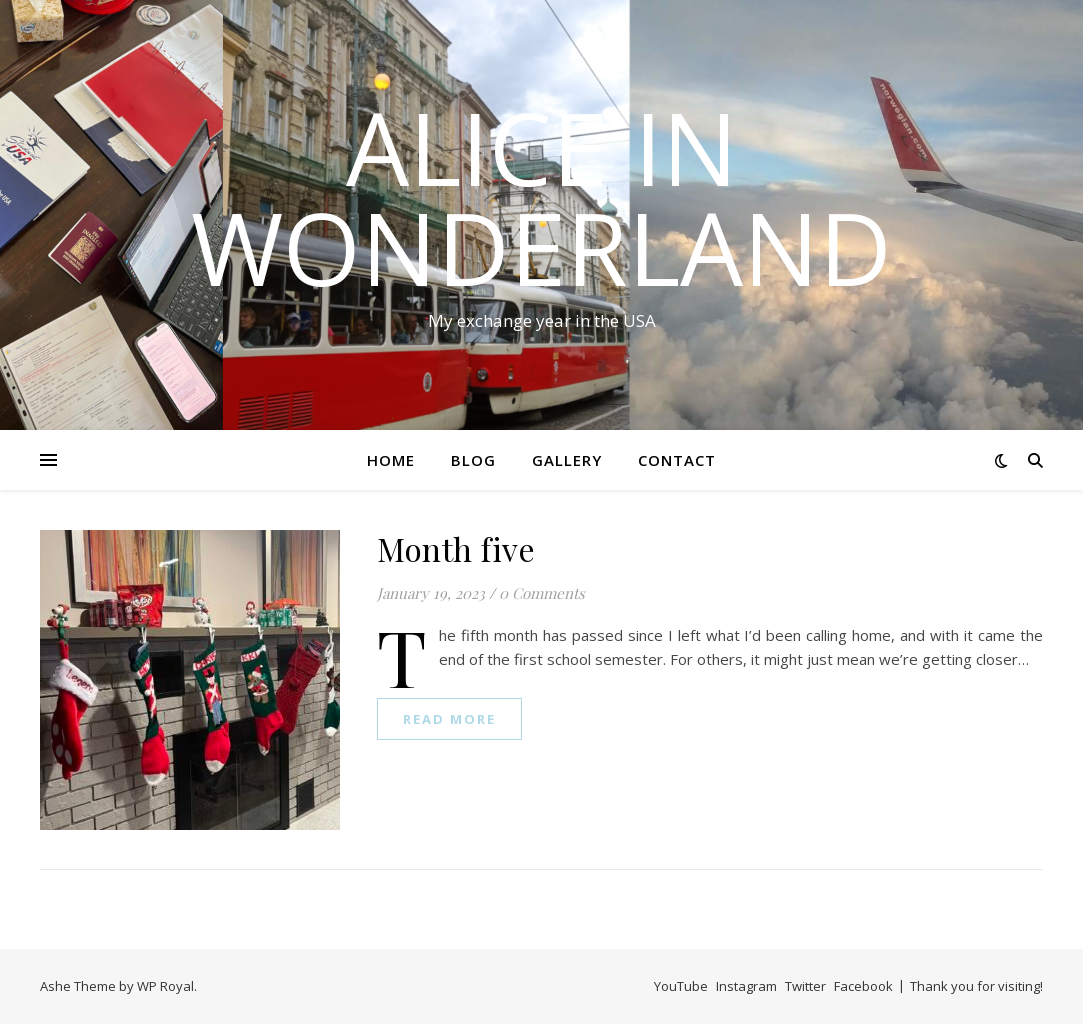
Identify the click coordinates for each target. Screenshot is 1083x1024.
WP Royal (165, 986)
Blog (473, 460)
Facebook (863, 986)
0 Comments (542, 593)
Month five (456, 548)
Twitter (805, 986)
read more (449, 719)
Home (391, 460)
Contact (677, 460)
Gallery (567, 460)
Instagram (746, 986)
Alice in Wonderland (541, 197)
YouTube (681, 986)
